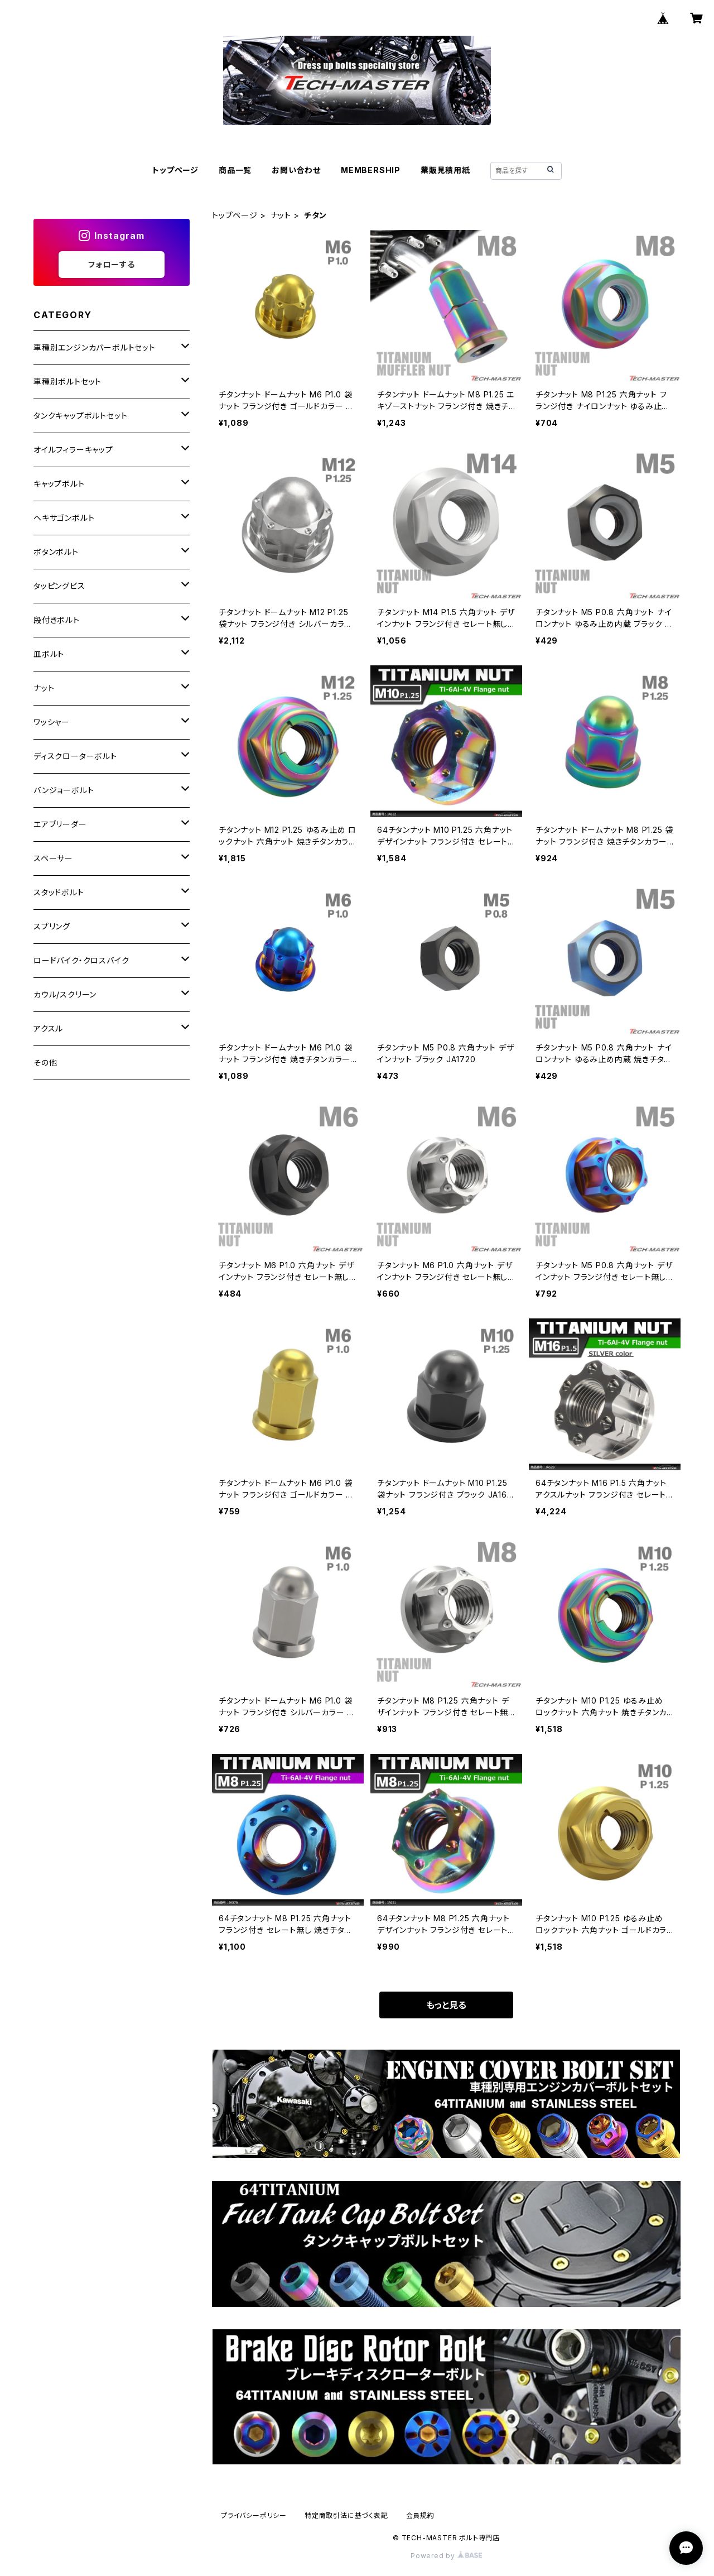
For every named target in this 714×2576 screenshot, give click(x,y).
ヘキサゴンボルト (63, 517)
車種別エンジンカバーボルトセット (94, 347)
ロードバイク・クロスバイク (81, 960)
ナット (281, 215)
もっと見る (446, 2005)
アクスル (48, 1028)
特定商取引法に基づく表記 (346, 2515)
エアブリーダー (60, 824)
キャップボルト (59, 483)
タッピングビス (59, 586)
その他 (45, 1062)
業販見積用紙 (445, 170)
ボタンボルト (56, 552)
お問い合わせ (296, 170)
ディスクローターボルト (75, 756)
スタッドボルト (58, 892)
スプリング (51, 926)
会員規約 (420, 2515)
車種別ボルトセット (67, 381)
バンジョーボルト (63, 790)
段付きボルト (56, 620)
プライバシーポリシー (254, 2515)
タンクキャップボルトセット (80, 415)
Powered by (446, 2555)
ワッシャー (51, 722)
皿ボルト (48, 654)
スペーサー (53, 858)
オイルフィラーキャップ (73, 449)
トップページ (175, 170)
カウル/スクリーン (65, 994)
